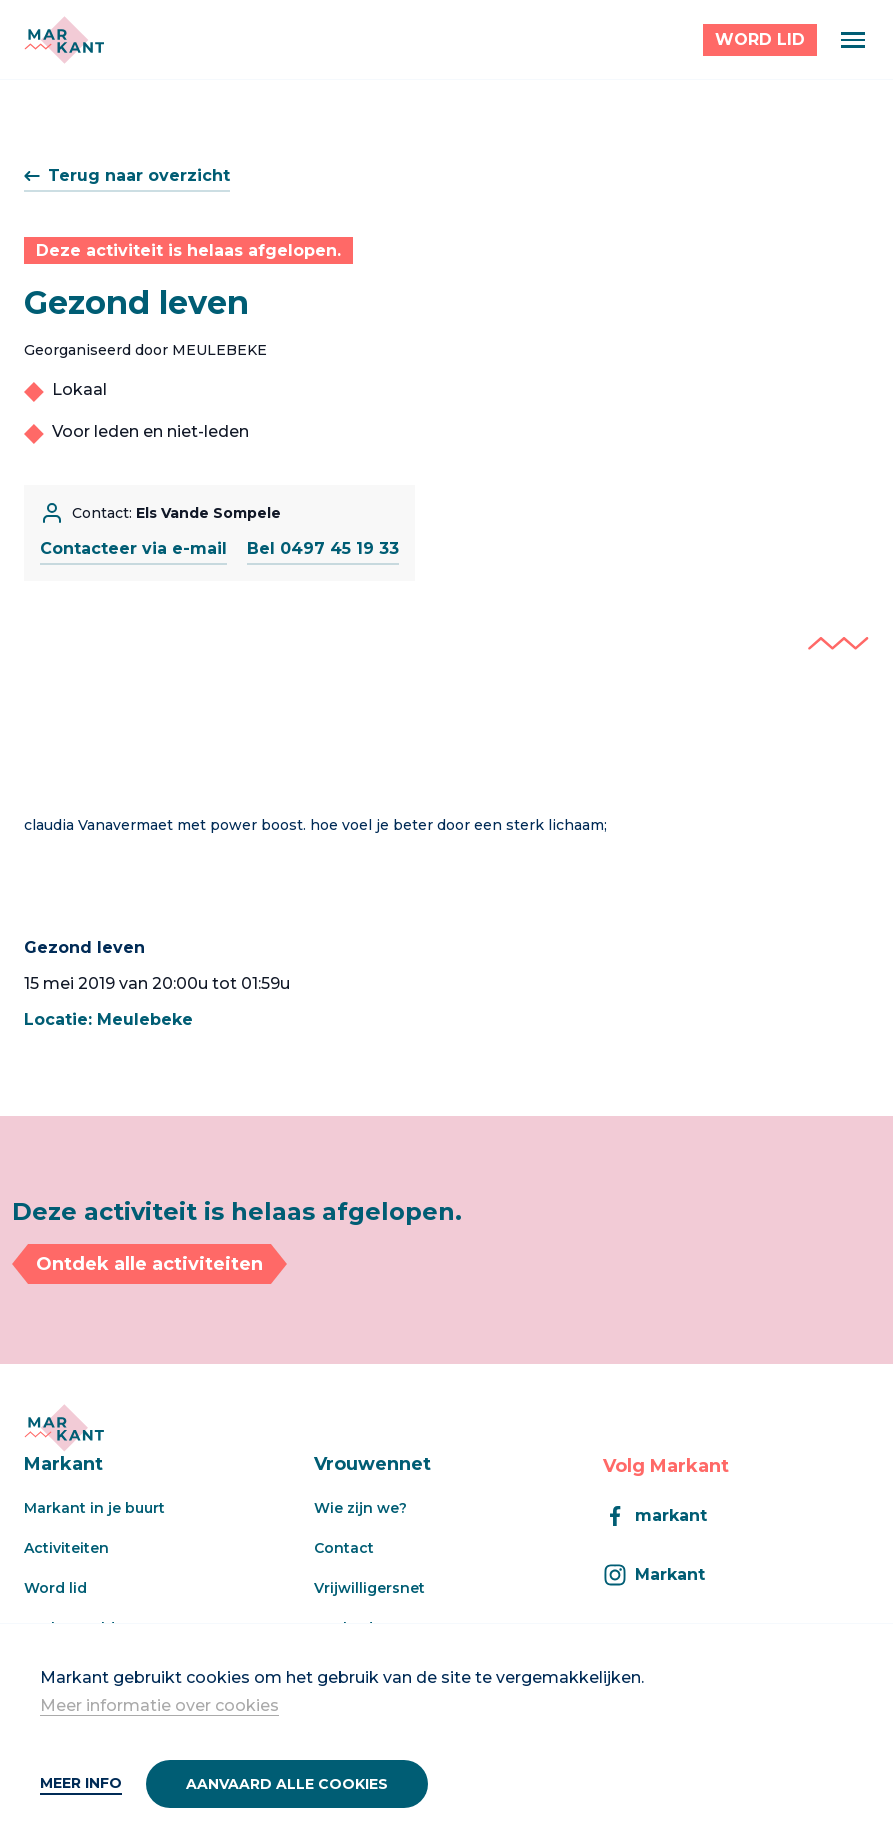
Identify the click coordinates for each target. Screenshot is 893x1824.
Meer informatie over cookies (159, 1705)
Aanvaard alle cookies (287, 1784)
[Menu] (853, 40)
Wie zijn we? (360, 1508)
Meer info (81, 1783)
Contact (344, 1548)
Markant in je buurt (94, 1508)
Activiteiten (66, 1548)
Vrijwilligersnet (369, 1588)
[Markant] (64, 40)
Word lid (55, 1588)
